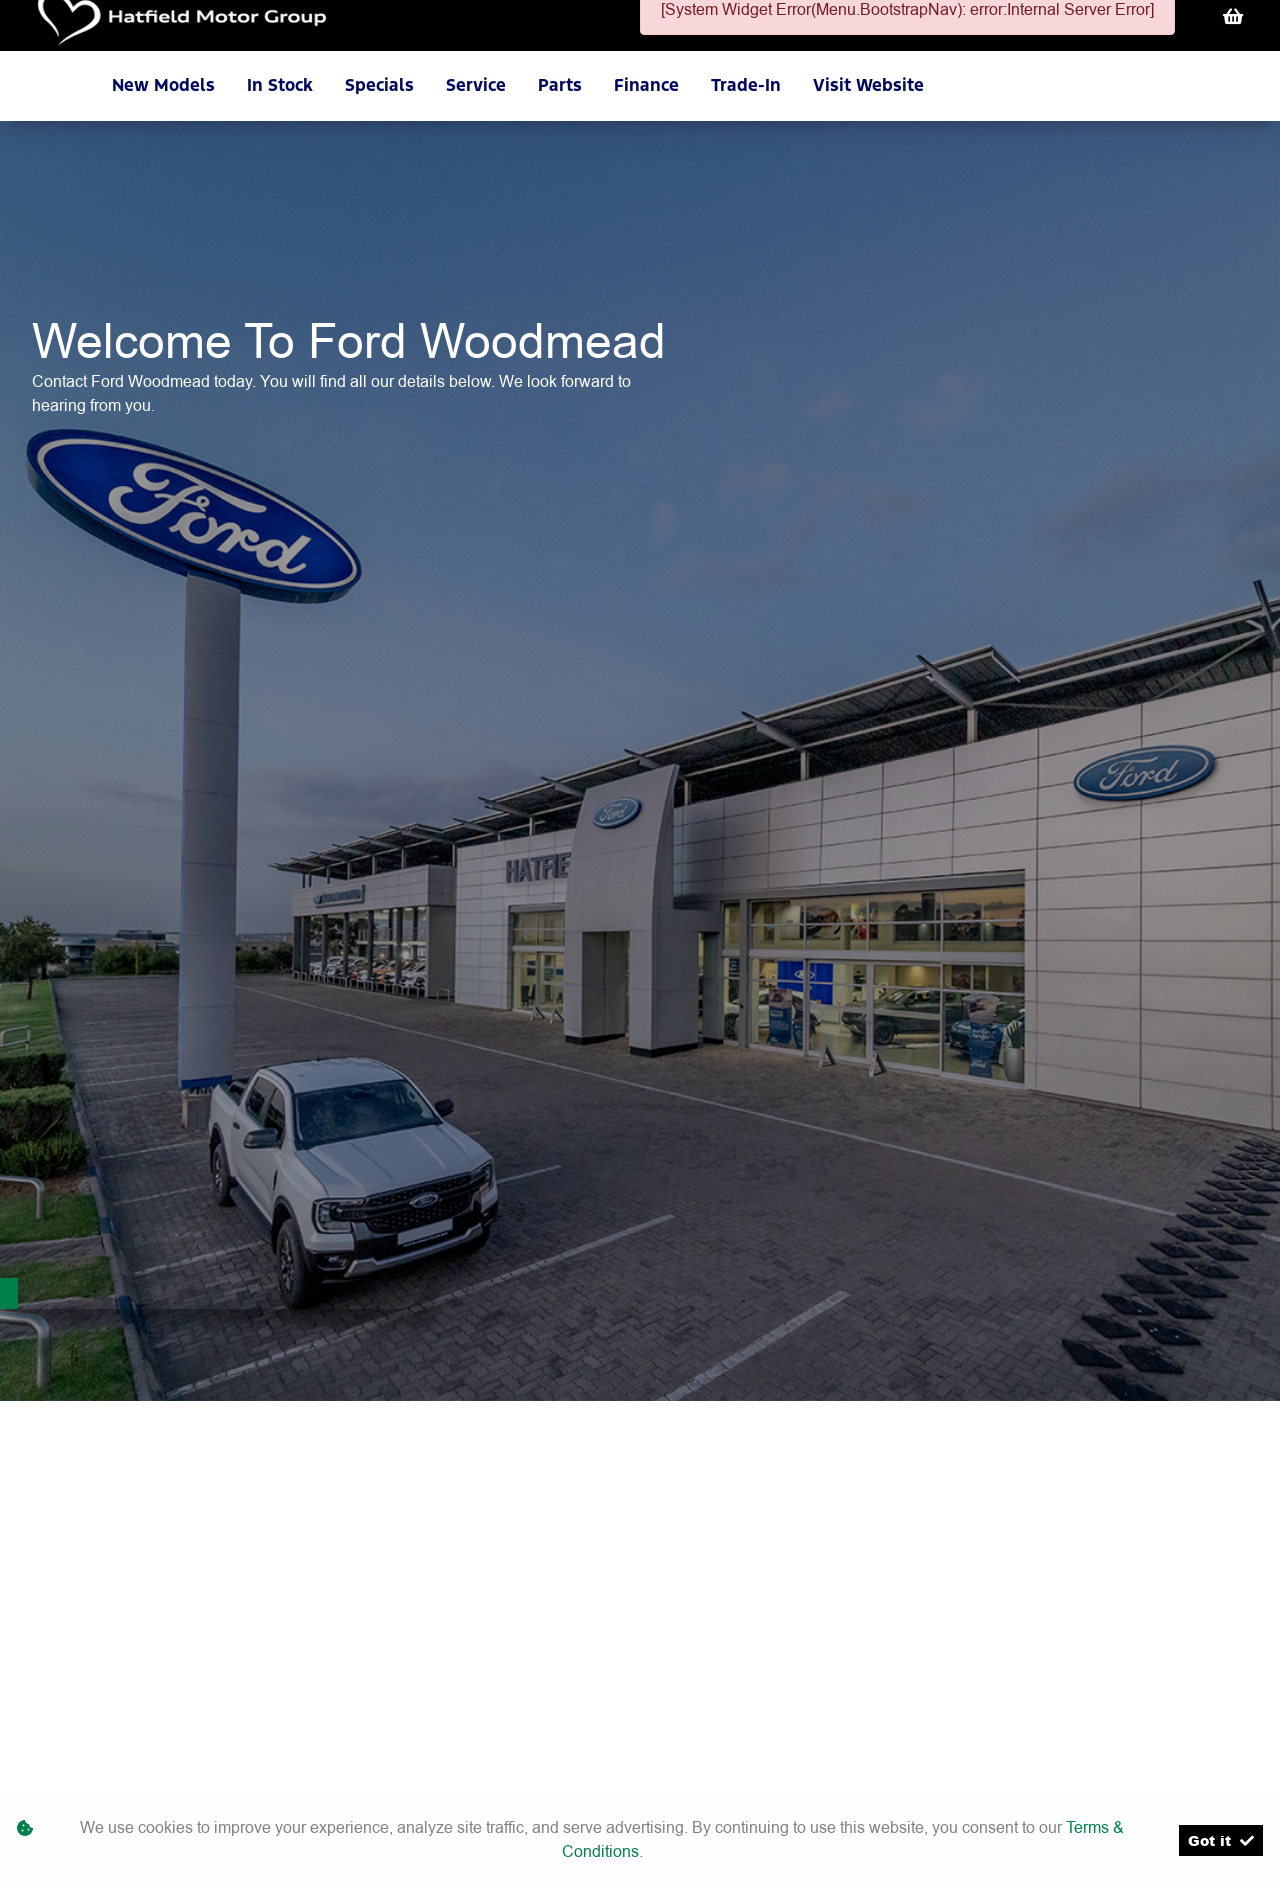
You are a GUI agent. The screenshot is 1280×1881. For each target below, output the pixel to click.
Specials (379, 85)
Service (476, 85)
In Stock (280, 85)
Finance (646, 85)
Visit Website (868, 85)
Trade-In (746, 85)
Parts (560, 85)
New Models (163, 85)
